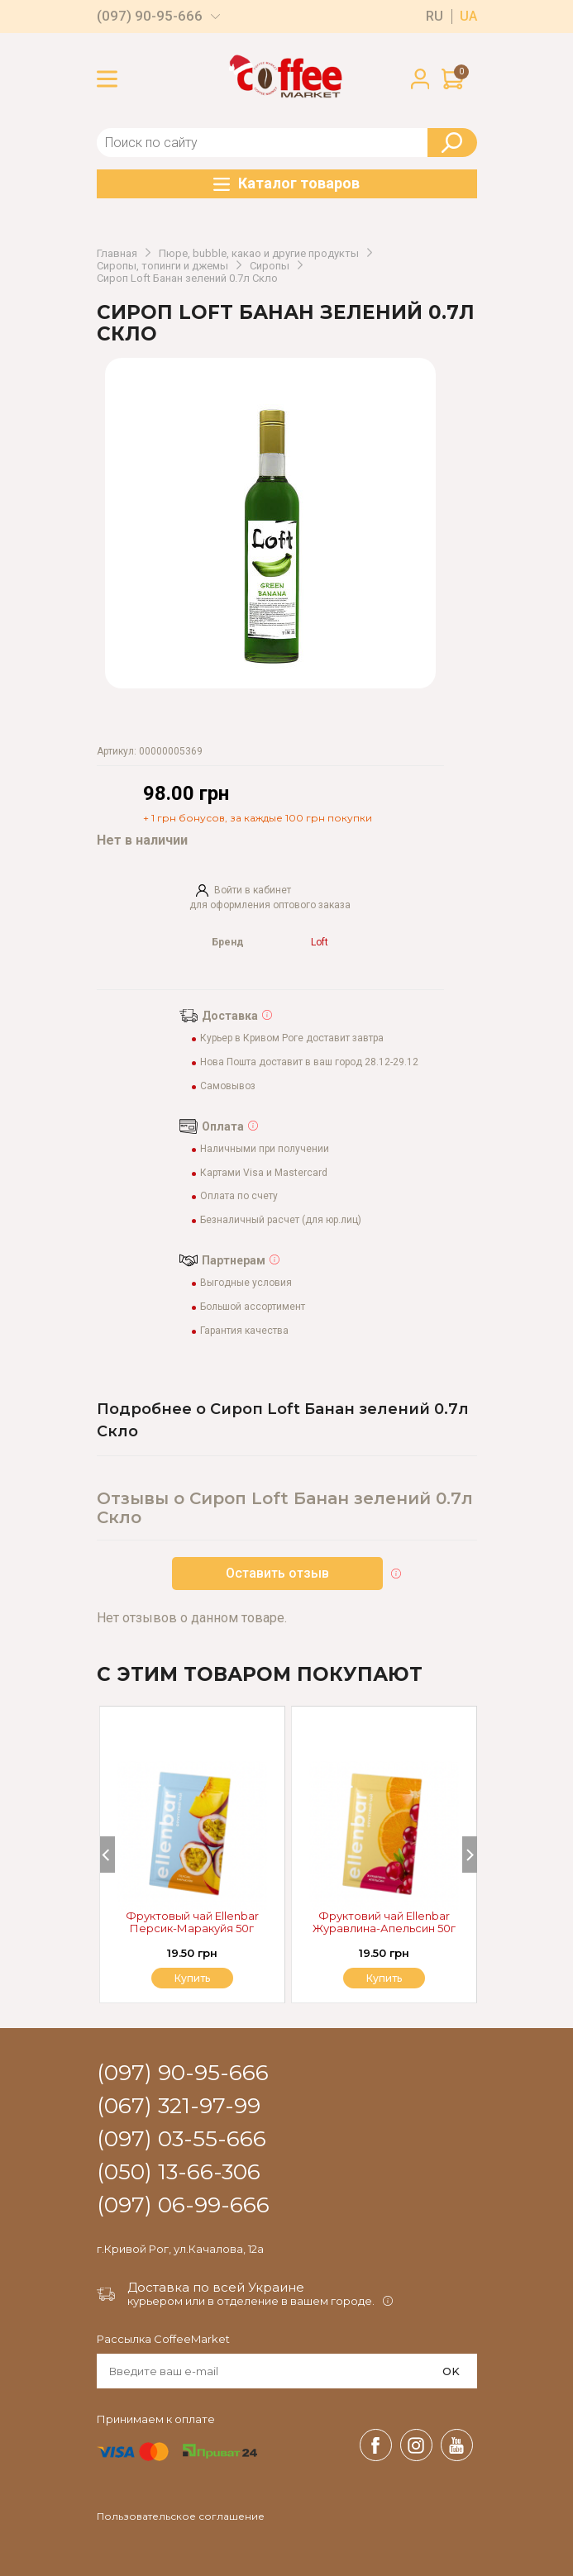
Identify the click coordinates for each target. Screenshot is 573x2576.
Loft (319, 942)
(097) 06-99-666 (183, 2205)
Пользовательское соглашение (181, 2516)
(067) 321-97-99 (178, 2106)
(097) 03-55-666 (181, 2139)
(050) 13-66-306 (178, 2172)
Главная (117, 254)
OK (451, 2371)
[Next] (469, 1854)
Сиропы (269, 266)
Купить (383, 1978)
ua (468, 16)
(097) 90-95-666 (150, 16)
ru (434, 16)
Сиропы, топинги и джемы (162, 266)
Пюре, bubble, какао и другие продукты (259, 254)
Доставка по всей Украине (215, 2287)
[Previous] (107, 1854)
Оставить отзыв (277, 1573)
